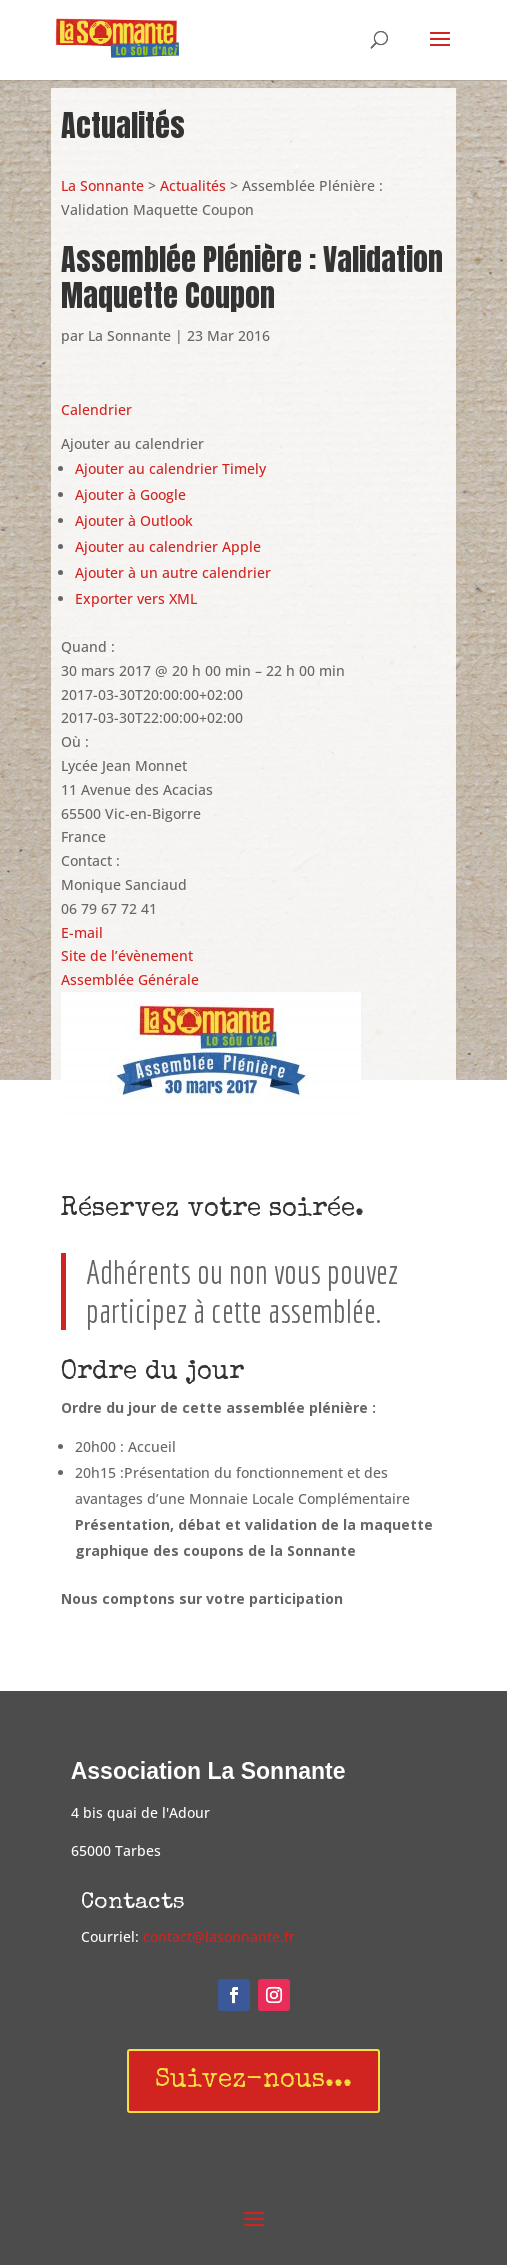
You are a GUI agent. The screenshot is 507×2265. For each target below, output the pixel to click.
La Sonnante (102, 185)
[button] (132, 443)
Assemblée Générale (130, 979)
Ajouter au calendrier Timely (170, 468)
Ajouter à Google (130, 494)
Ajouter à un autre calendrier (173, 572)
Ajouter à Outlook (134, 520)
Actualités (193, 185)
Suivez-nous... (253, 2081)
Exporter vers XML (136, 598)
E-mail (82, 932)
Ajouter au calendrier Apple (168, 546)
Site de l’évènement (127, 955)
